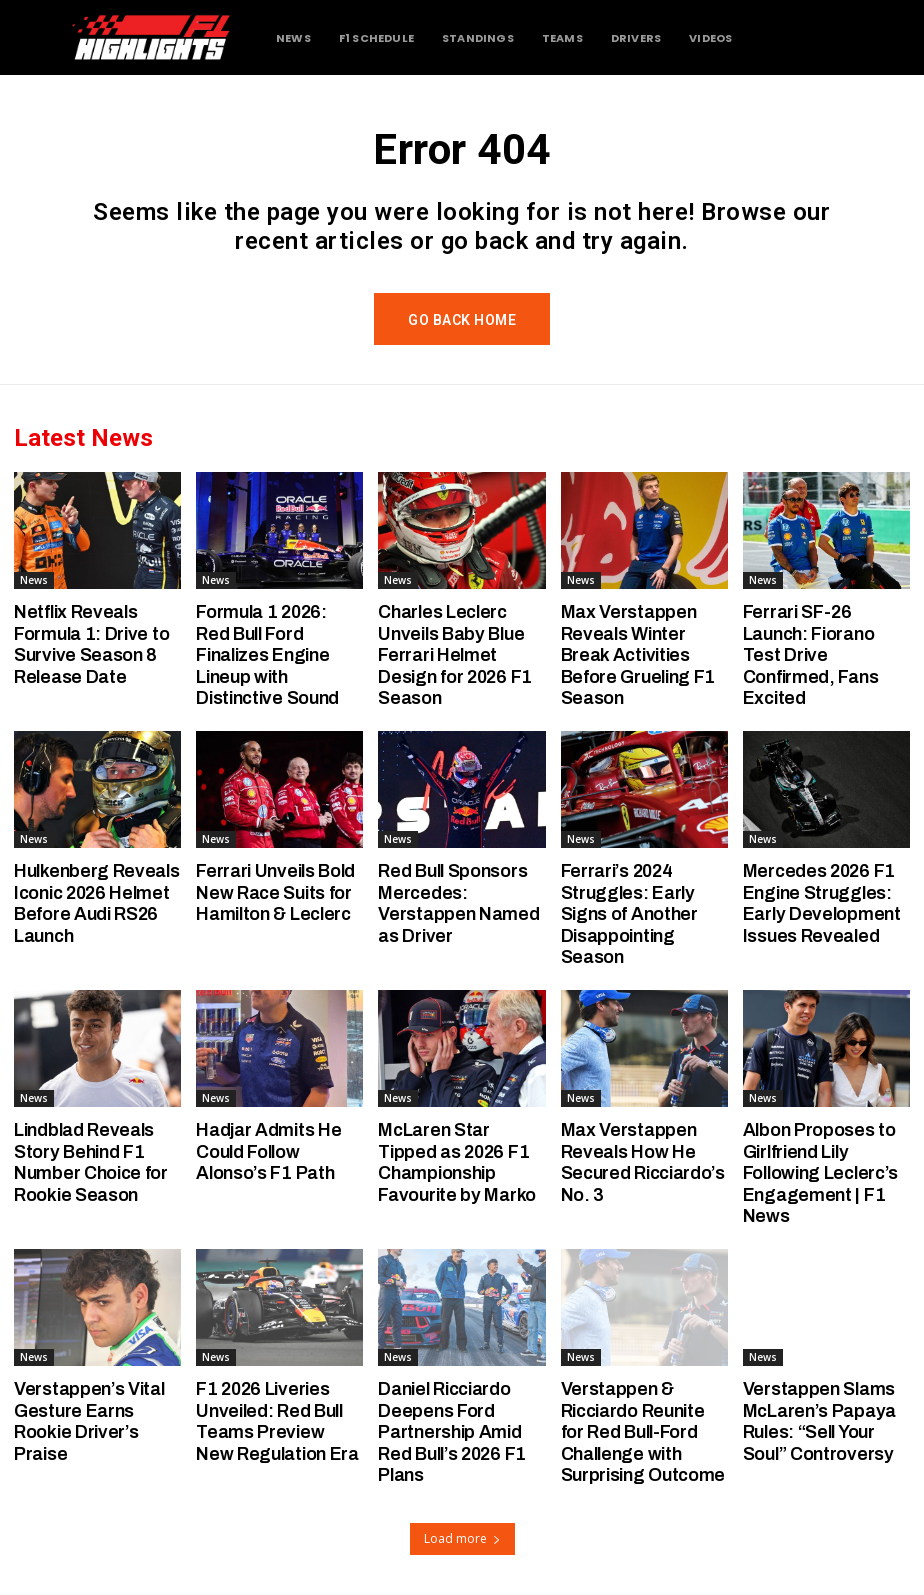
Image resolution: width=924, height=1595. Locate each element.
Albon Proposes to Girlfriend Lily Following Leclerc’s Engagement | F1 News (820, 1173)
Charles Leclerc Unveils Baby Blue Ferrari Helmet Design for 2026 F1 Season (455, 655)
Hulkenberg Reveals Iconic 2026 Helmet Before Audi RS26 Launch (97, 903)
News (34, 580)
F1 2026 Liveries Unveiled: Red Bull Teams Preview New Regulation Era (277, 1421)
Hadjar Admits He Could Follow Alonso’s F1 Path (268, 1151)
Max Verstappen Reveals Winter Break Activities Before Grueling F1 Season (638, 655)
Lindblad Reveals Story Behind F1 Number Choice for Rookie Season (91, 1162)
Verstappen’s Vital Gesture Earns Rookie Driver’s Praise (89, 1421)
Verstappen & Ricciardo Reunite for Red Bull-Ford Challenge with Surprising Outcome (643, 1432)
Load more (462, 1538)
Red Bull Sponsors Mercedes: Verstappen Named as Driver (458, 903)
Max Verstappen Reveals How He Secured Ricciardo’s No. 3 (643, 1162)
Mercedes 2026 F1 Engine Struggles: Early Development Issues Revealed (822, 903)
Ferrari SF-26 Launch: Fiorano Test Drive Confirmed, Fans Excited (811, 655)
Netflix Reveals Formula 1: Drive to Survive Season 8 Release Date (91, 644)
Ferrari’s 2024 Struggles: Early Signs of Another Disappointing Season (629, 914)
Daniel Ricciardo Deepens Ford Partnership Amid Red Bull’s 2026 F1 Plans (452, 1432)
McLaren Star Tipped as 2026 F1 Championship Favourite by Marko (457, 1162)
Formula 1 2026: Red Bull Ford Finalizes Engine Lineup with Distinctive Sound (267, 655)
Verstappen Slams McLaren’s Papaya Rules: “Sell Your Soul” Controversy (819, 1421)
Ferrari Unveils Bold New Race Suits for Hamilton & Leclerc (275, 892)
